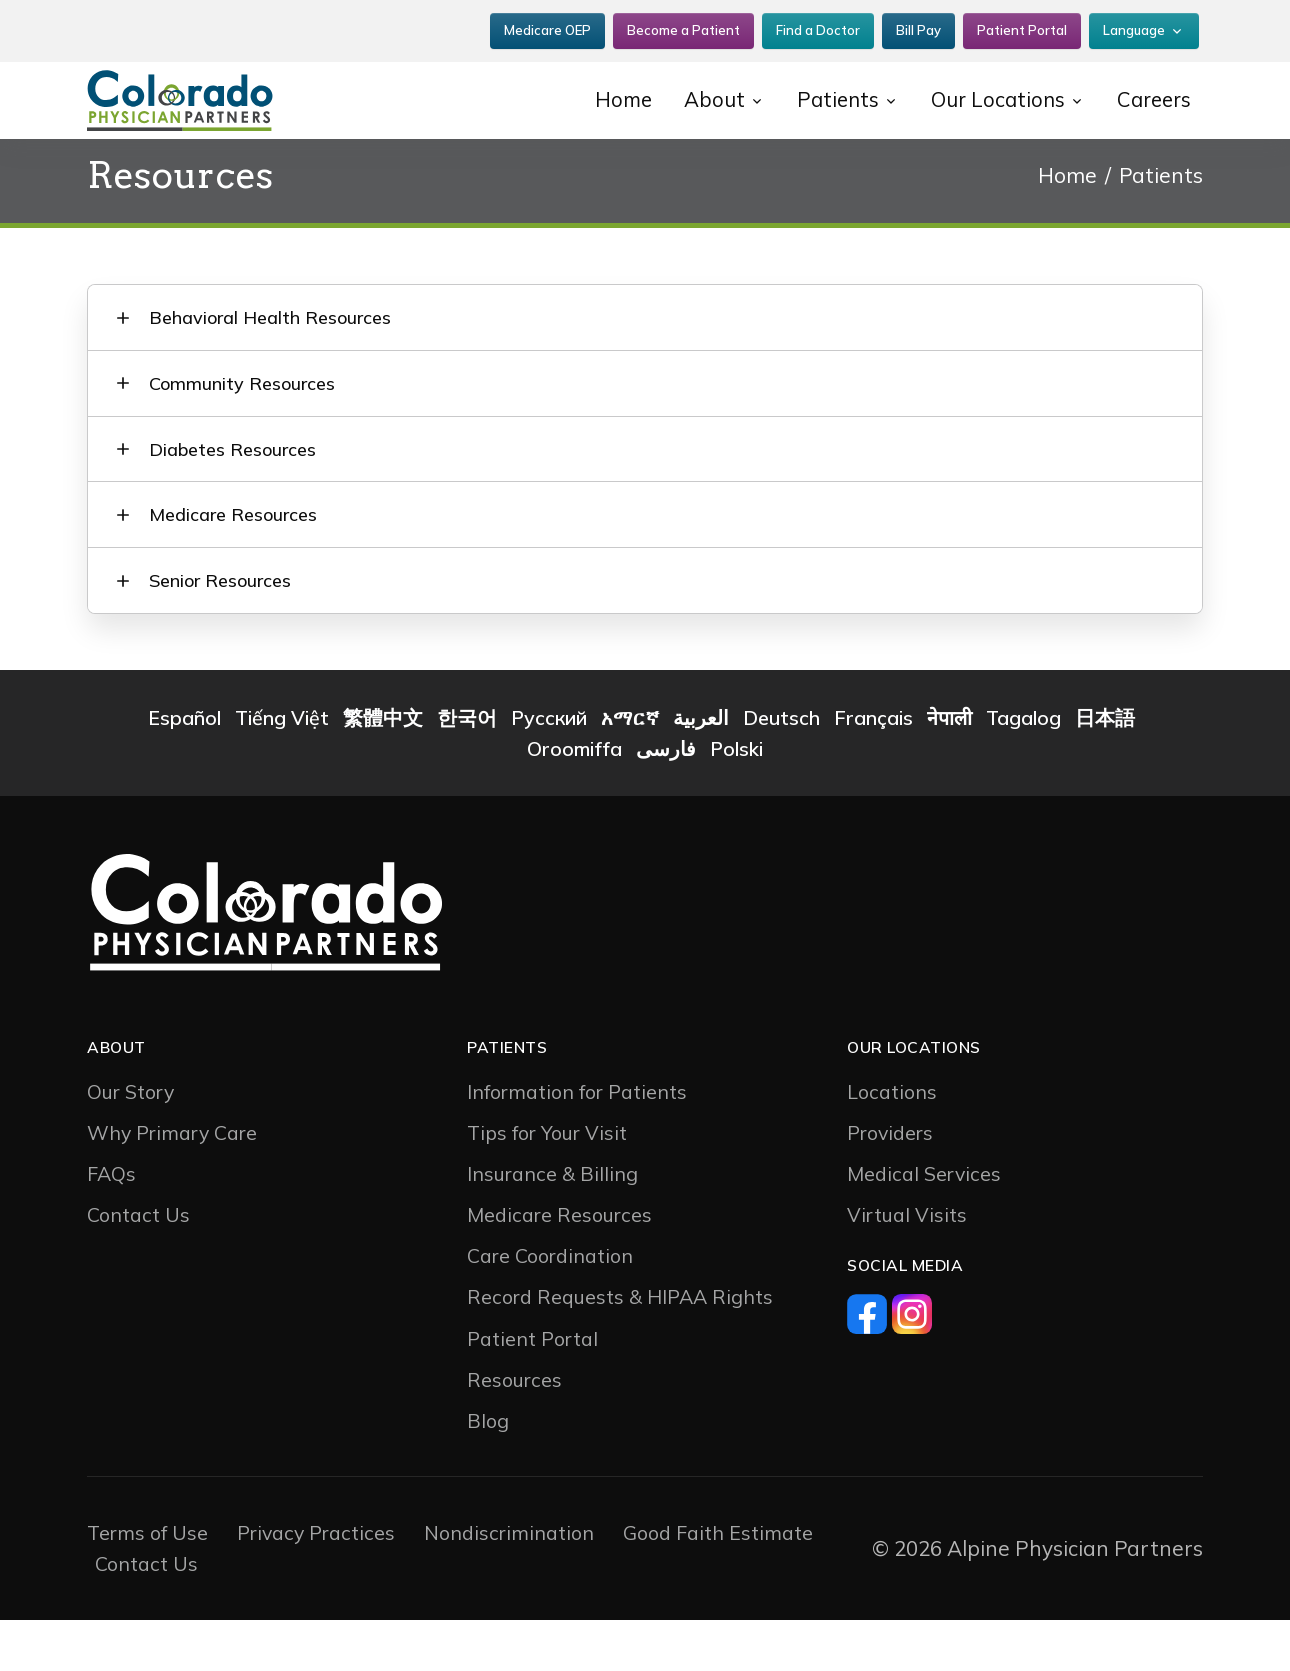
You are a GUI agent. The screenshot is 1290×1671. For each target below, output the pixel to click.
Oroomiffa (574, 800)
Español (184, 768)
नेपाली (949, 768)
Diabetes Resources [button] (239, 474)
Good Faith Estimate (718, 1584)
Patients (828, 90)
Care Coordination (550, 1307)
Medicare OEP (547, 25)
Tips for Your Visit (547, 1183)
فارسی (666, 800)
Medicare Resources (559, 1266)
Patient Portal (1022, 25)
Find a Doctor (818, 25)
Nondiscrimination (509, 1584)
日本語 (1105, 768)
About (703, 90)
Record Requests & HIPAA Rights (620, 1348)
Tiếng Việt (282, 768)
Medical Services (924, 1224)
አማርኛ (630, 768)
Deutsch (781, 768)
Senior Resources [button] (227, 626)
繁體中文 (383, 768)
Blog (488, 1471)
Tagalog (1023, 768)
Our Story (130, 1142)
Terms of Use (147, 1584)
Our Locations (991, 90)
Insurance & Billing (552, 1224)
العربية (701, 768)
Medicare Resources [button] (240, 550)
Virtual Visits (907, 1266)
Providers (890, 1183)
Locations (892, 1142)
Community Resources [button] (249, 398)
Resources (514, 1430)
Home (611, 90)
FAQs (111, 1224)
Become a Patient (683, 25)
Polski (736, 800)
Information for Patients (577, 1142)
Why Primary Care (172, 1183)
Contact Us (138, 1266)
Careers (1151, 90)
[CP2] (215, 90)
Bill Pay (918, 25)
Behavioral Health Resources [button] (277, 322)
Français (873, 768)
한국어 (467, 768)
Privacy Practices (316, 1584)
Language (1134, 25)
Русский (549, 768)
